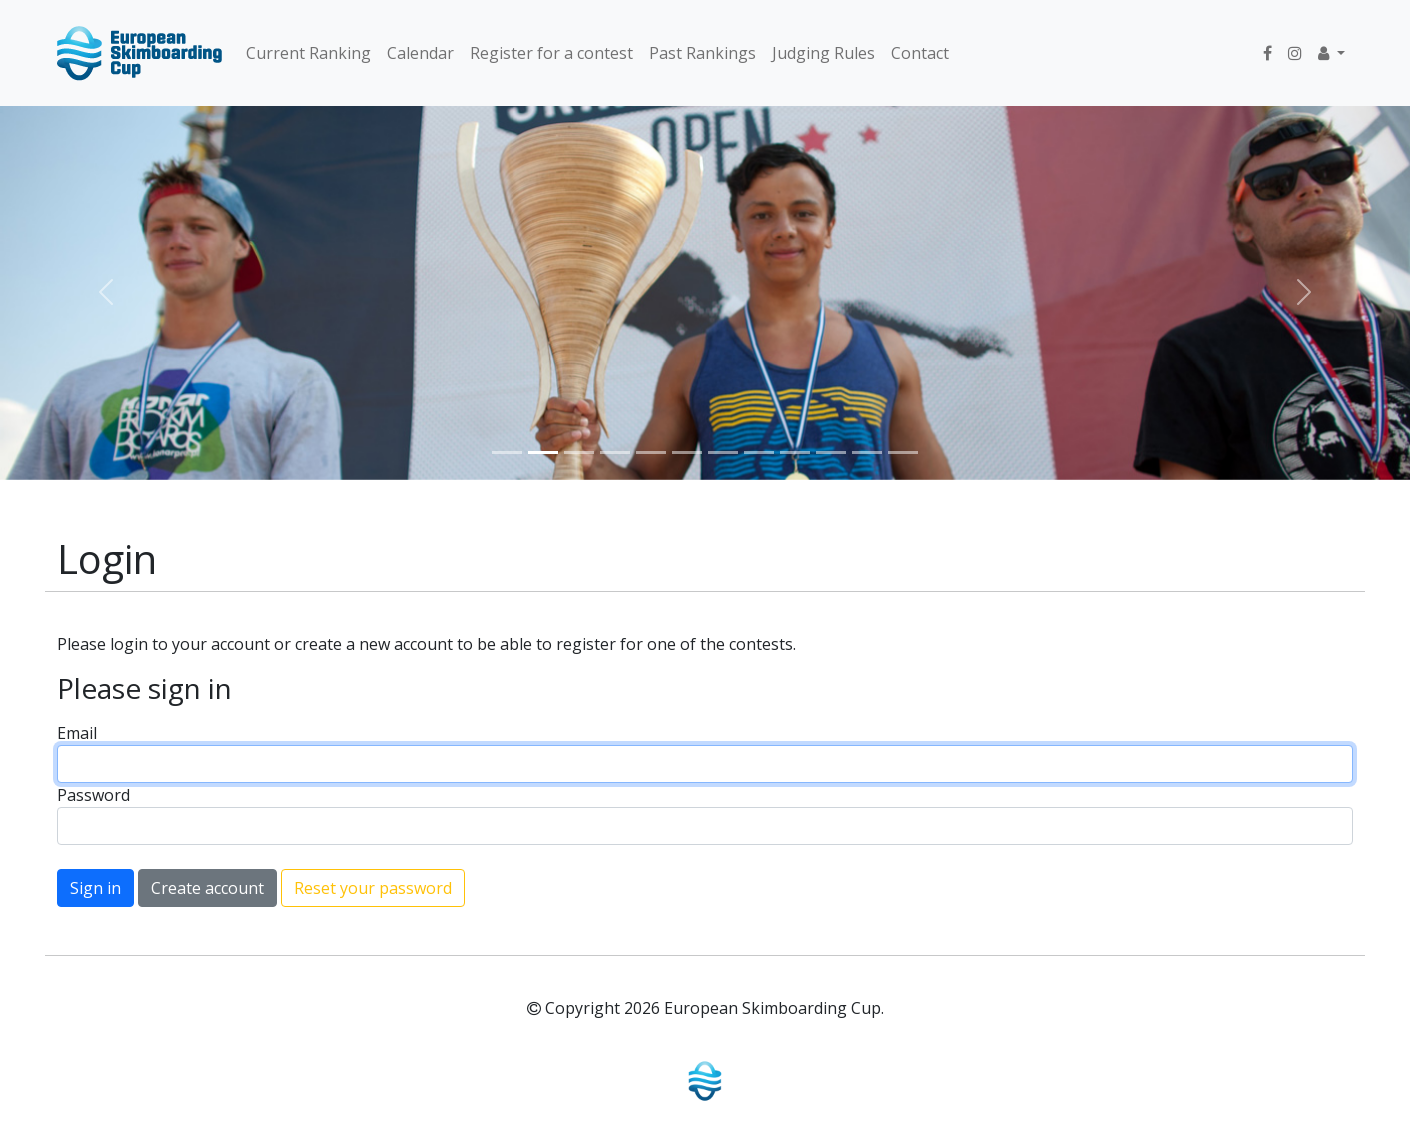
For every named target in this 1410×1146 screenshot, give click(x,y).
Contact (920, 53)
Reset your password (373, 888)
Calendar (420, 53)
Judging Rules (823, 53)
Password (93, 795)
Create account (207, 888)
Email (77, 733)
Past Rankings (702, 53)
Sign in (95, 888)
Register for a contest (551, 53)
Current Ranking (308, 53)
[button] (1331, 53)
